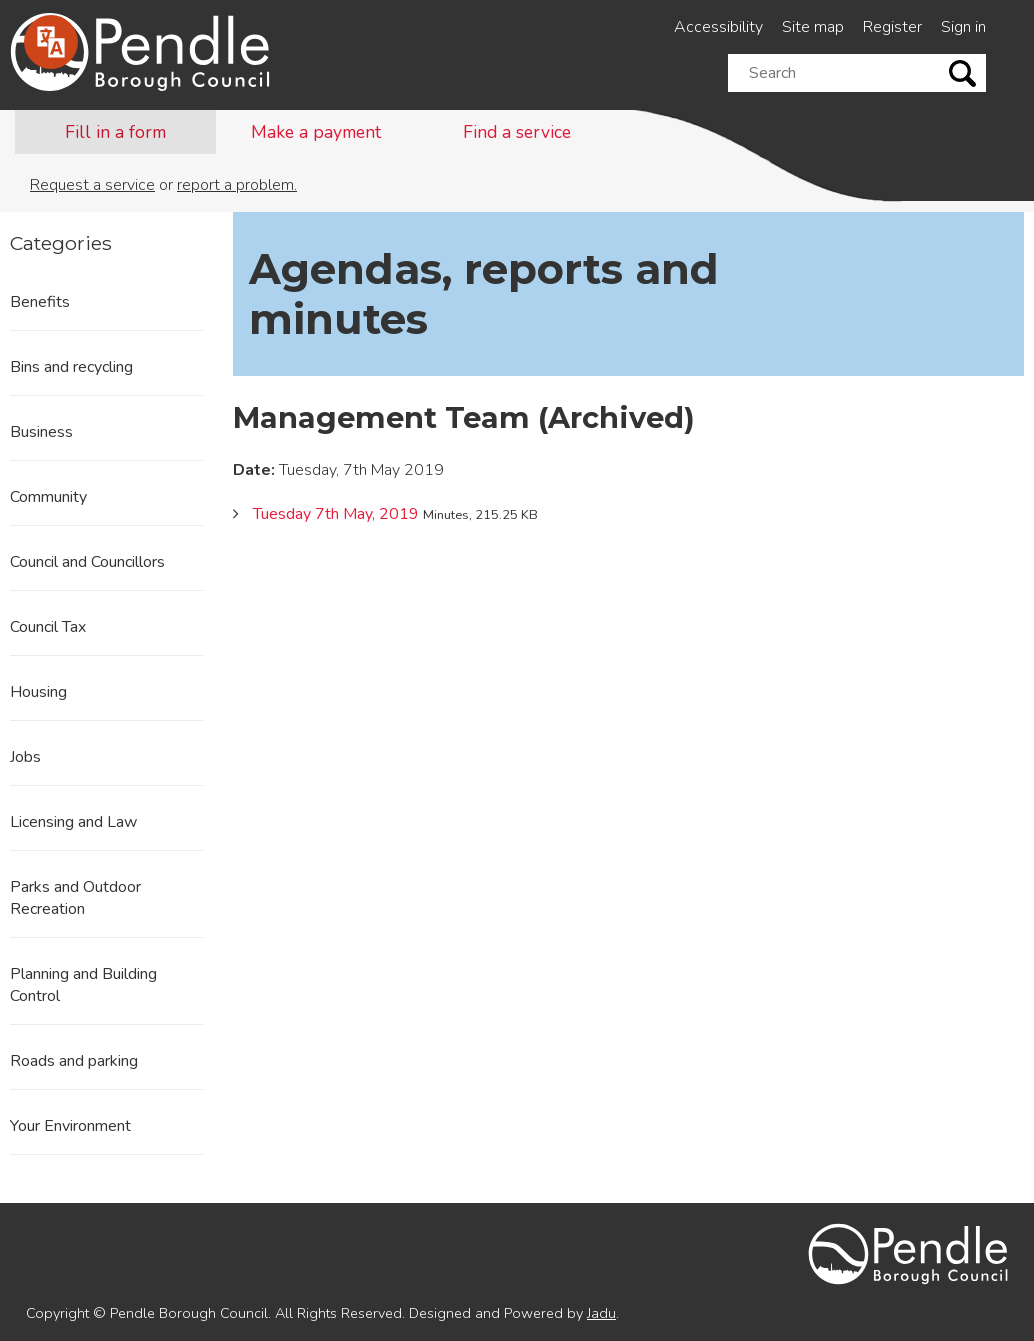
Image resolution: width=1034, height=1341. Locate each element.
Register (892, 27)
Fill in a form (115, 132)
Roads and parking (74, 1061)
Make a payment (316, 132)
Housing (38, 692)
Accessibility (718, 27)
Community (48, 497)
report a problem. (237, 185)
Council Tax (48, 627)
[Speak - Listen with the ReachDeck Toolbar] (51, 42)
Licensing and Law (73, 822)
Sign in (963, 27)
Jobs (25, 757)
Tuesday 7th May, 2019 (336, 514)
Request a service (92, 185)
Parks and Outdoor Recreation (75, 898)
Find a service (517, 132)
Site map (813, 27)
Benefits (40, 302)
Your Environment (70, 1126)
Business (41, 432)
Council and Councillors (87, 562)
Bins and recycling (71, 367)
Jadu (601, 1313)
